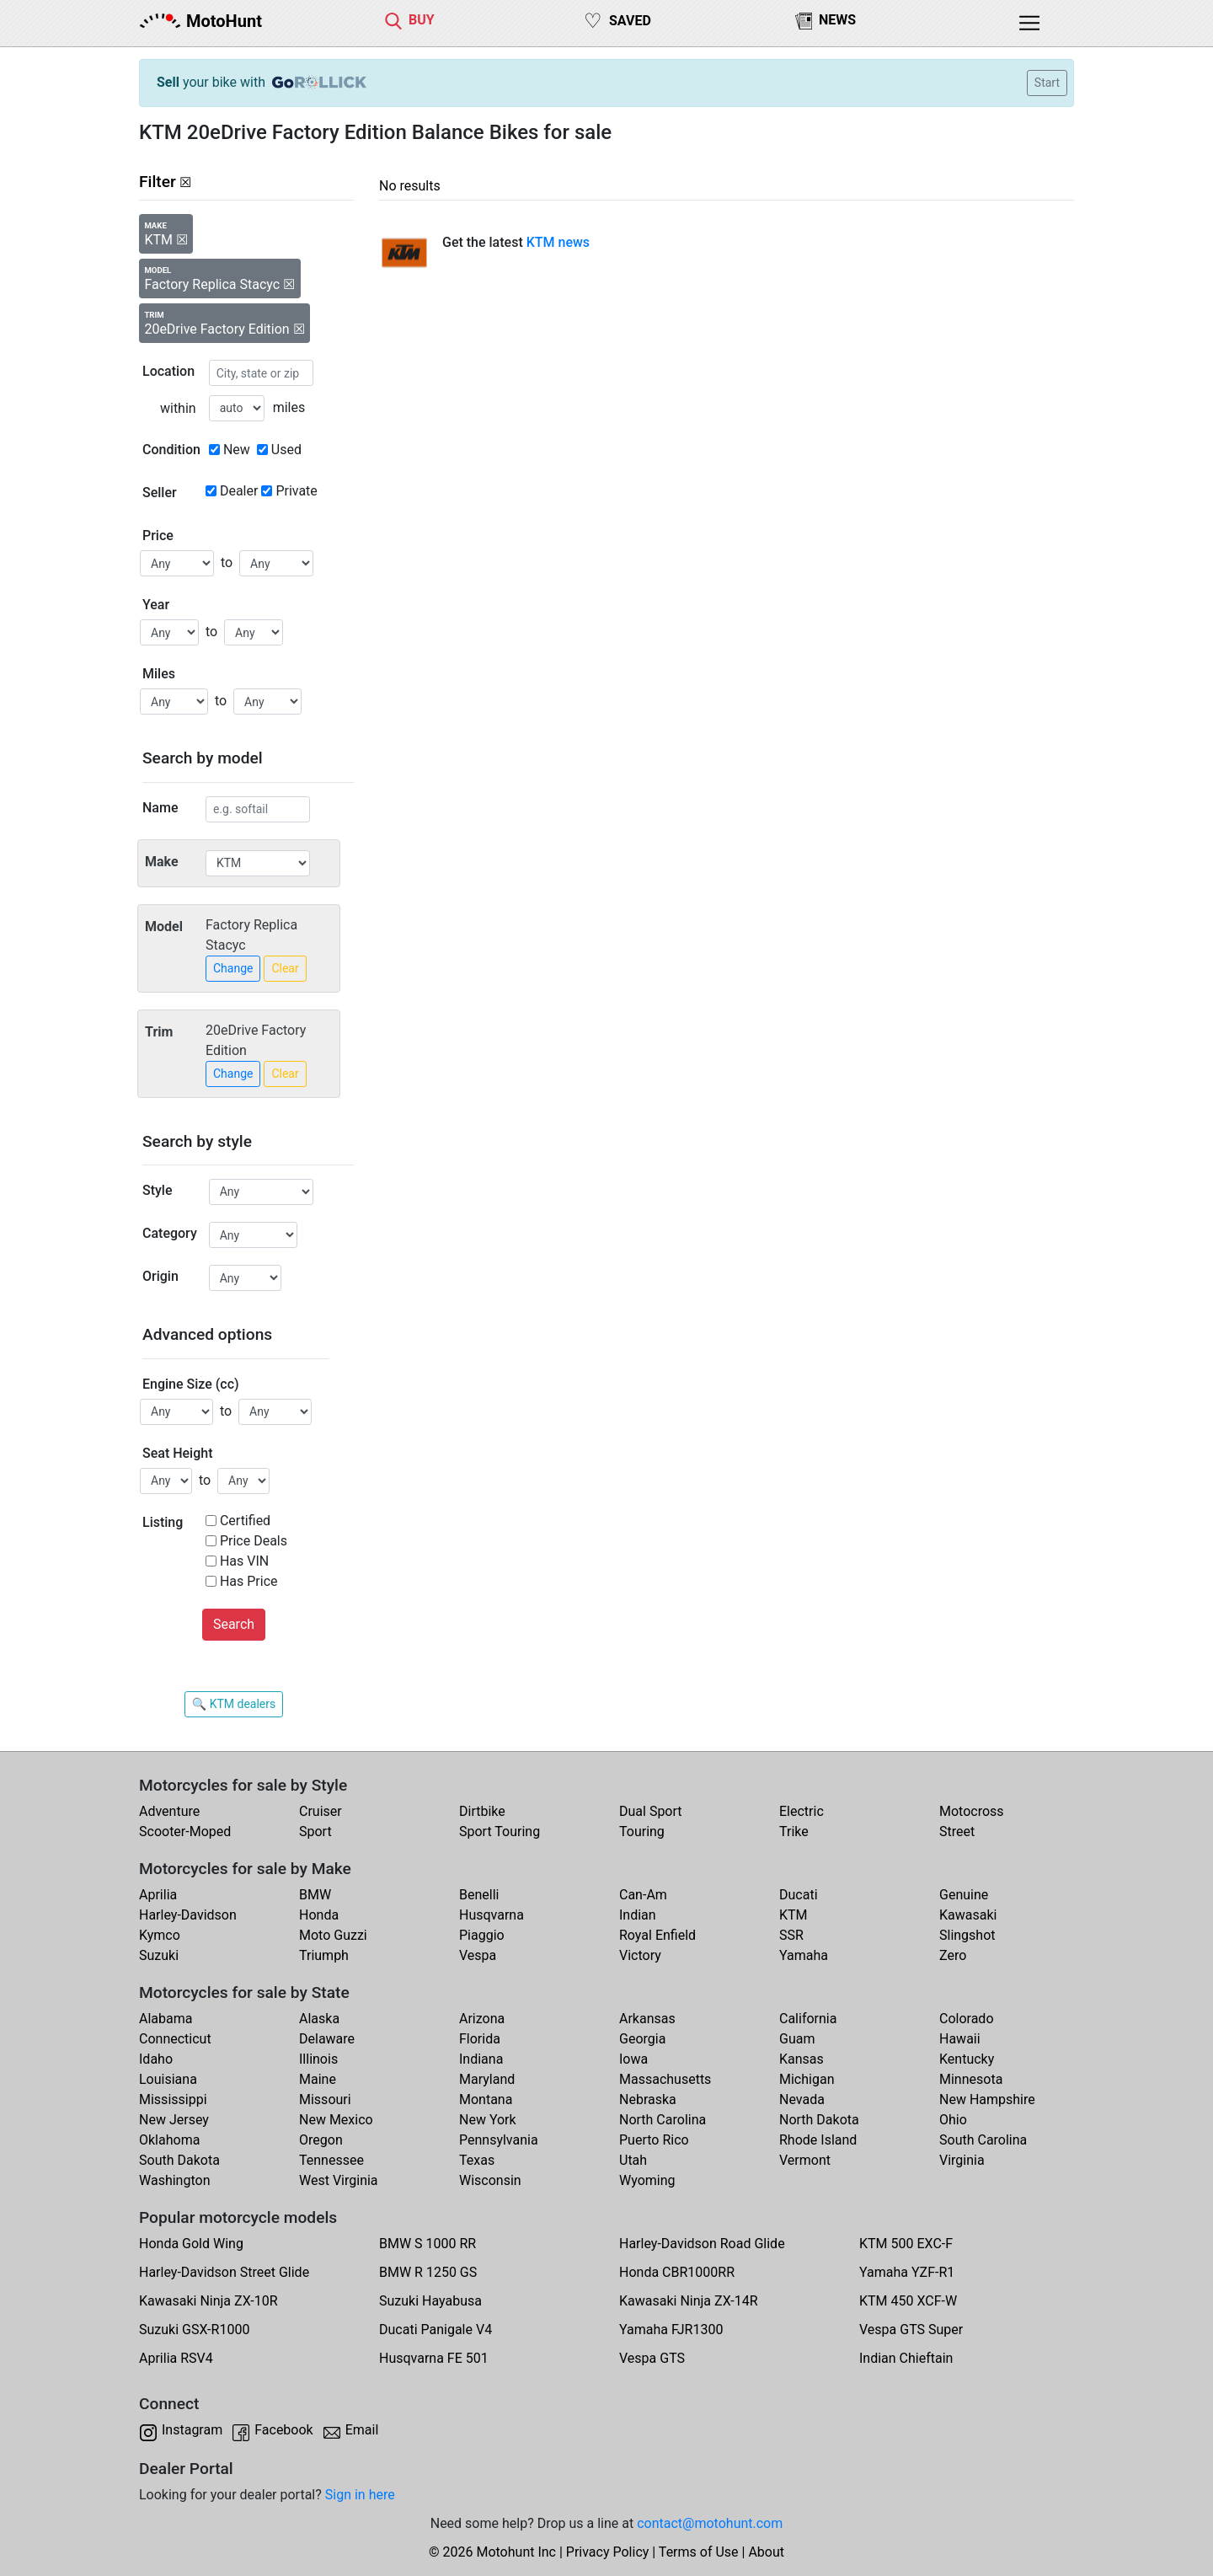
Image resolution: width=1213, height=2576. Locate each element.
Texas (476, 2160)
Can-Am (643, 1895)
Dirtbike (482, 1811)
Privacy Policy (607, 2552)
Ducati (798, 1895)
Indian (637, 1915)
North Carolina (662, 2120)
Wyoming (647, 2180)
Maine (317, 2079)
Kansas (801, 2059)
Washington (174, 2180)
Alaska (319, 2019)
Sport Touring (499, 1832)
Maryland (487, 2079)
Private (296, 491)
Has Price (249, 1581)
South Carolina (983, 2140)
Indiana (481, 2059)
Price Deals (253, 1541)
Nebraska (647, 2099)
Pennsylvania (498, 2140)
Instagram (192, 2430)
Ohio (953, 2120)
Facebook (283, 2430)
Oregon (321, 2140)
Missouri (325, 2099)
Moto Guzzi (333, 1935)
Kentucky (966, 2059)
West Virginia (338, 2180)
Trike (794, 1832)
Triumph (324, 1955)
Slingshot (967, 1935)
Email (362, 2430)
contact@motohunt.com (710, 2523)
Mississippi (173, 2099)
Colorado (966, 2019)
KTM (793, 1915)
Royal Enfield (657, 1935)
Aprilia (158, 1895)
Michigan (806, 2079)
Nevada (802, 2099)
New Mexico (336, 2120)
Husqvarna (491, 1915)
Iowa (633, 2059)
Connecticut (175, 2039)
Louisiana (168, 2079)
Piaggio (482, 1935)
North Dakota (819, 2120)
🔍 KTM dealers (233, 1704)
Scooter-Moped (185, 1832)
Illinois (318, 2059)
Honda (319, 1915)
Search (233, 1624)
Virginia (962, 2160)
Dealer (239, 491)
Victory (640, 1955)
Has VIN (244, 1561)
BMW (315, 1895)
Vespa (477, 1955)
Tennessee (331, 2160)
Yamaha (803, 1955)
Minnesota (970, 2079)
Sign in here (360, 2495)
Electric (801, 1811)
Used (286, 450)
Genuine (963, 1895)
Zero (952, 1955)
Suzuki (159, 1955)
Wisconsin (490, 2180)
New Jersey (174, 2120)
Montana (485, 2099)
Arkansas (647, 2019)
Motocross (971, 1811)
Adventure (169, 1811)
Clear (284, 968)
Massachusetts (665, 2079)
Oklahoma (169, 2140)
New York (487, 2120)
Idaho (156, 2059)
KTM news (558, 242)
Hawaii (960, 2039)
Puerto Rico (654, 2140)
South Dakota (179, 2160)
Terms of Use (699, 2552)
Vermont (805, 2160)
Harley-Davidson (188, 1915)
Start (1047, 82)
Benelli (479, 1895)
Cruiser (320, 1811)
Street (957, 1832)
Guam (797, 2039)
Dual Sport (650, 1811)
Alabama (165, 2019)
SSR (791, 1935)
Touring (642, 1832)
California (807, 2019)
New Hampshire (987, 2099)
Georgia (642, 2039)
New (236, 450)
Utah (633, 2160)
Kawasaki (968, 1915)
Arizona (482, 2019)
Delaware (327, 2039)
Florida (479, 2039)
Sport (315, 1832)
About (766, 2552)
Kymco (159, 1935)
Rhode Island (818, 2140)
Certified (245, 1521)
